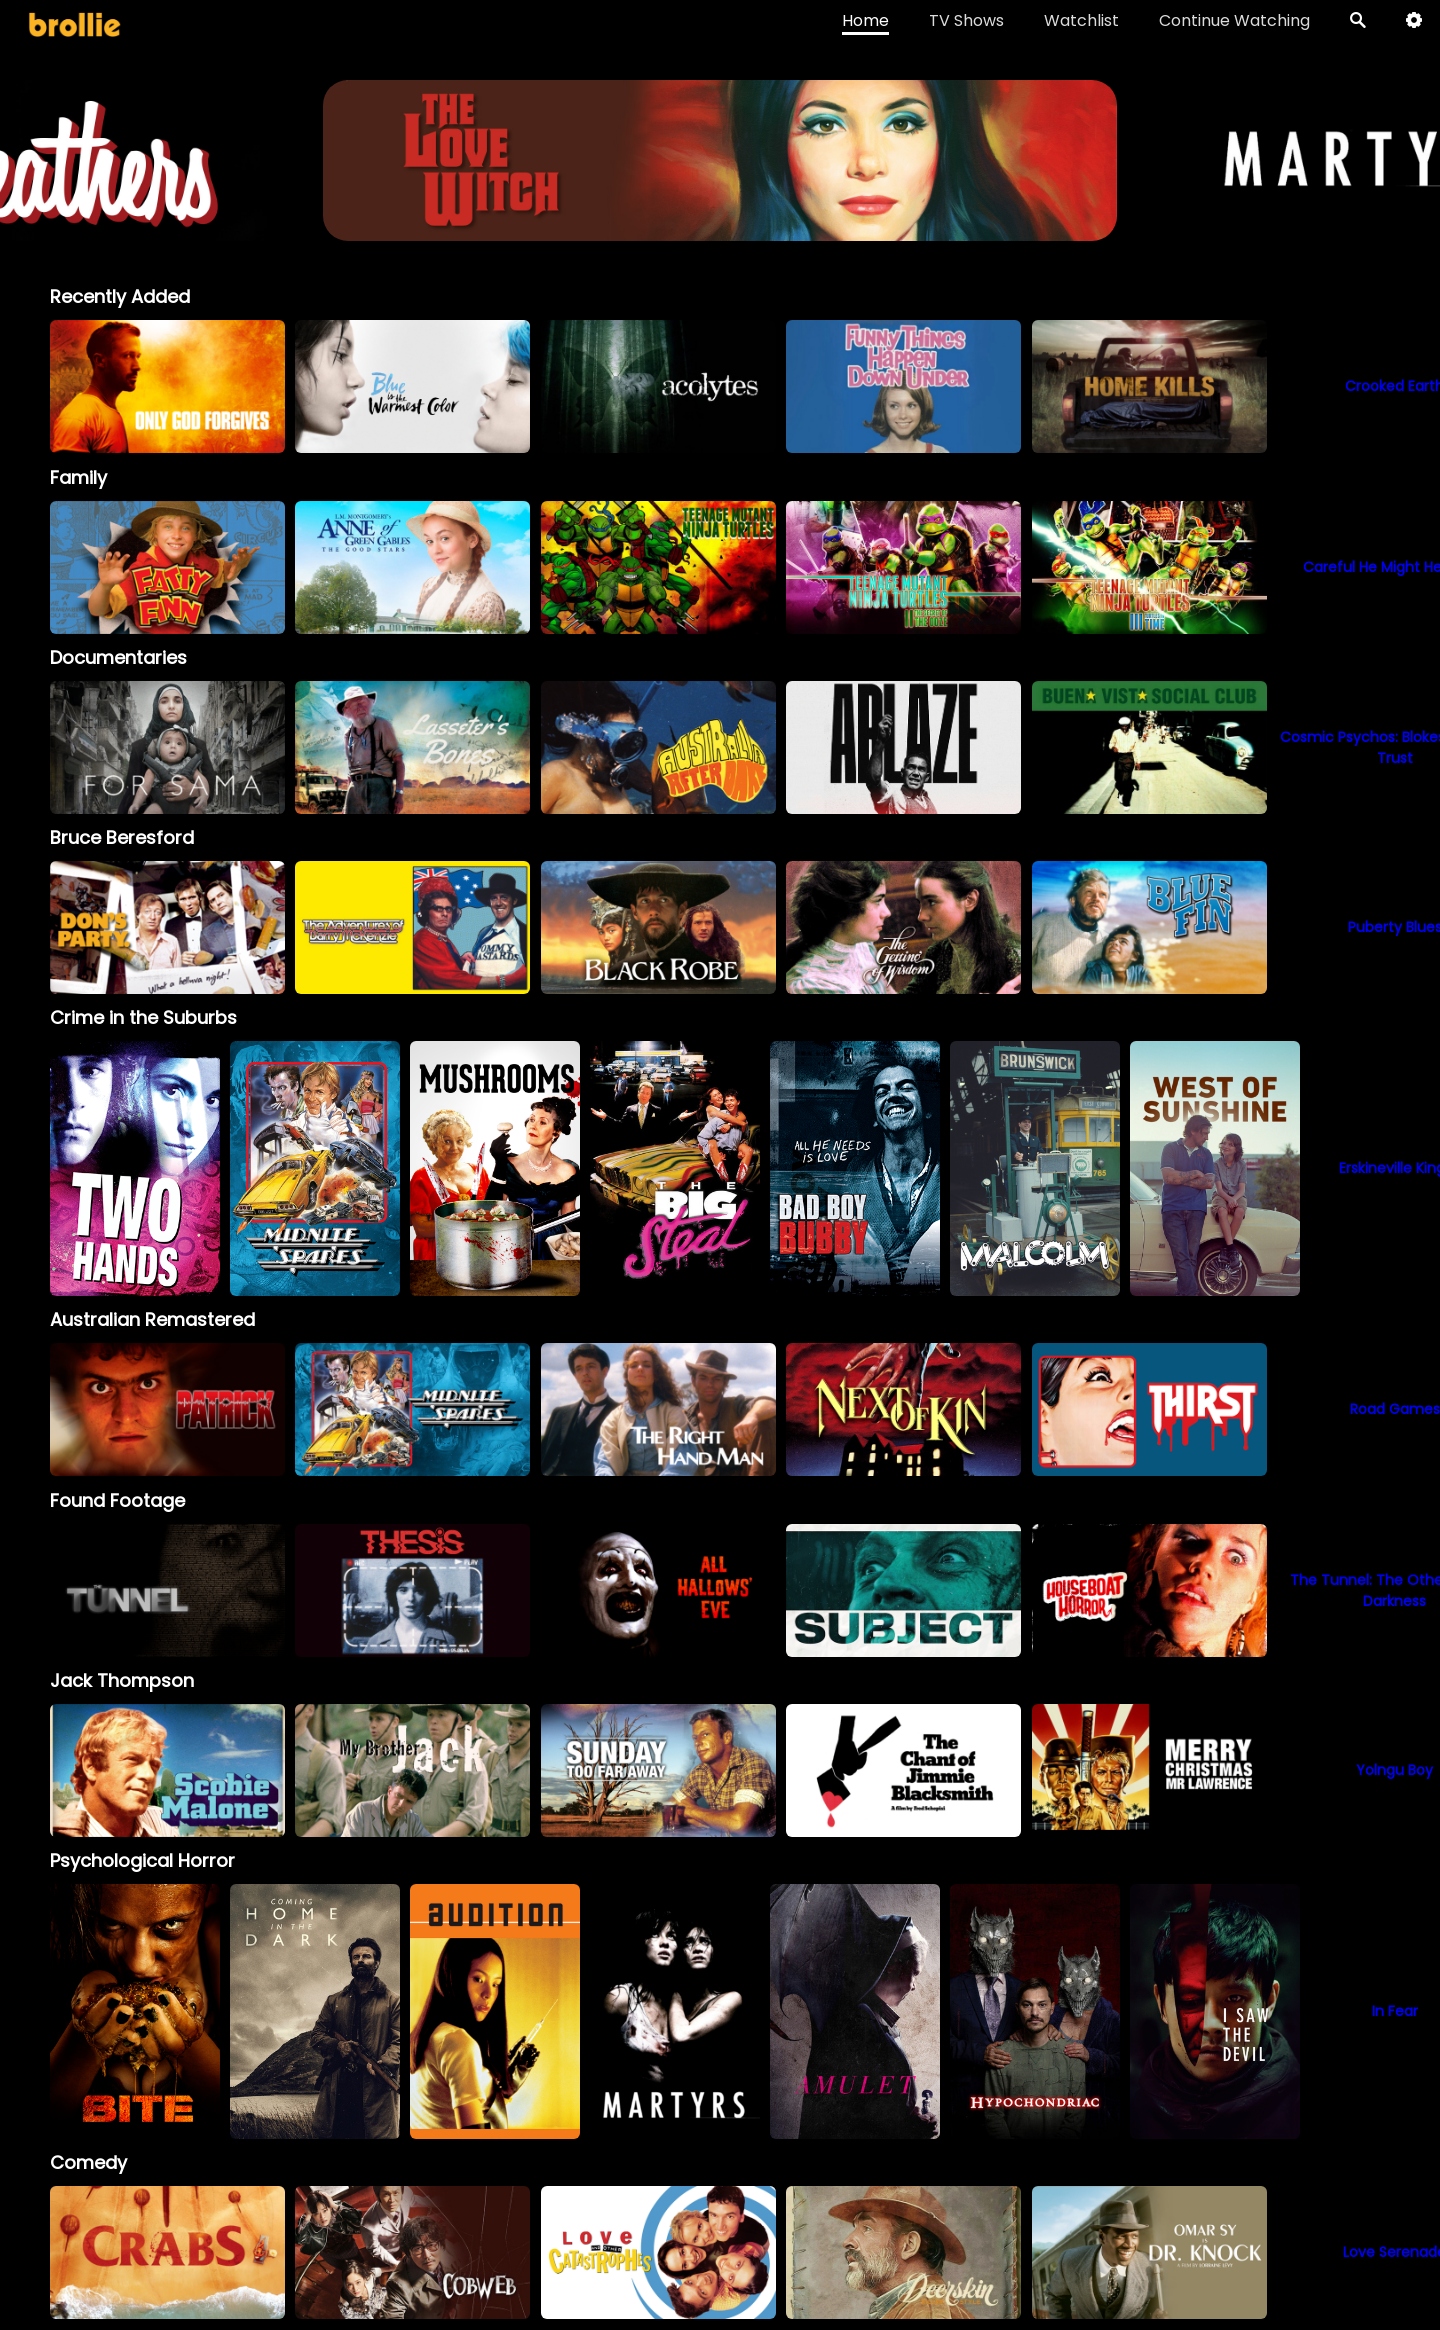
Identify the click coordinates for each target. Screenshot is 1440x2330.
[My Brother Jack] (412, 1770)
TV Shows (966, 20)
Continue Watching (1234, 20)
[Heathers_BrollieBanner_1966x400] (719, 231)
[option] (167, 386)
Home (865, 20)
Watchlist (1081, 20)
